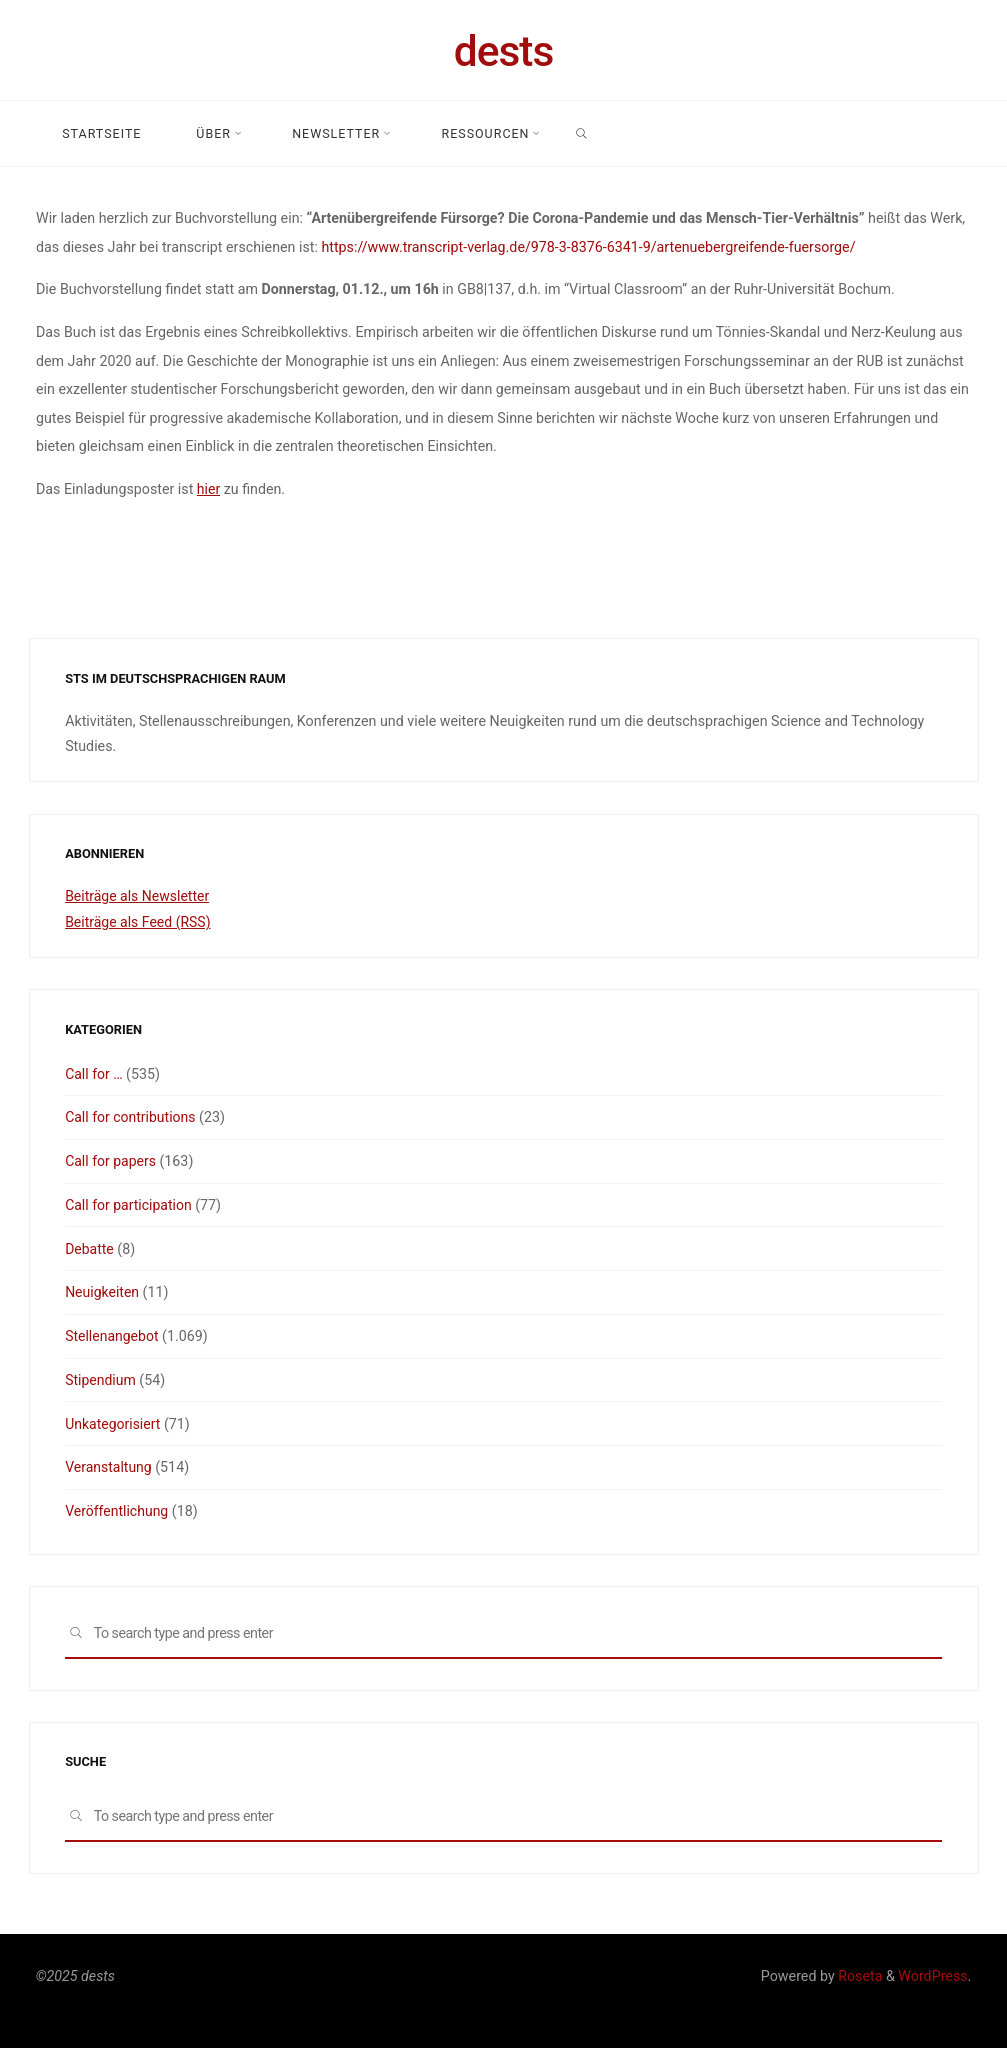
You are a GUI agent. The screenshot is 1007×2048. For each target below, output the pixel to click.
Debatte (90, 1249)
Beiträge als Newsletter (138, 896)
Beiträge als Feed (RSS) (139, 922)
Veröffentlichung (117, 1511)
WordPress (932, 1976)
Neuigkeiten (102, 1292)
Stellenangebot (112, 1336)
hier (208, 488)
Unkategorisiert (113, 1424)
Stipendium (101, 1380)
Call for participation (129, 1205)
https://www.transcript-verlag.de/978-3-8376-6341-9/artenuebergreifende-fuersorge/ (588, 246)
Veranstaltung (109, 1467)
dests (503, 51)
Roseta (859, 1976)
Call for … (94, 1074)
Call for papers (111, 1161)
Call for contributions (131, 1117)
